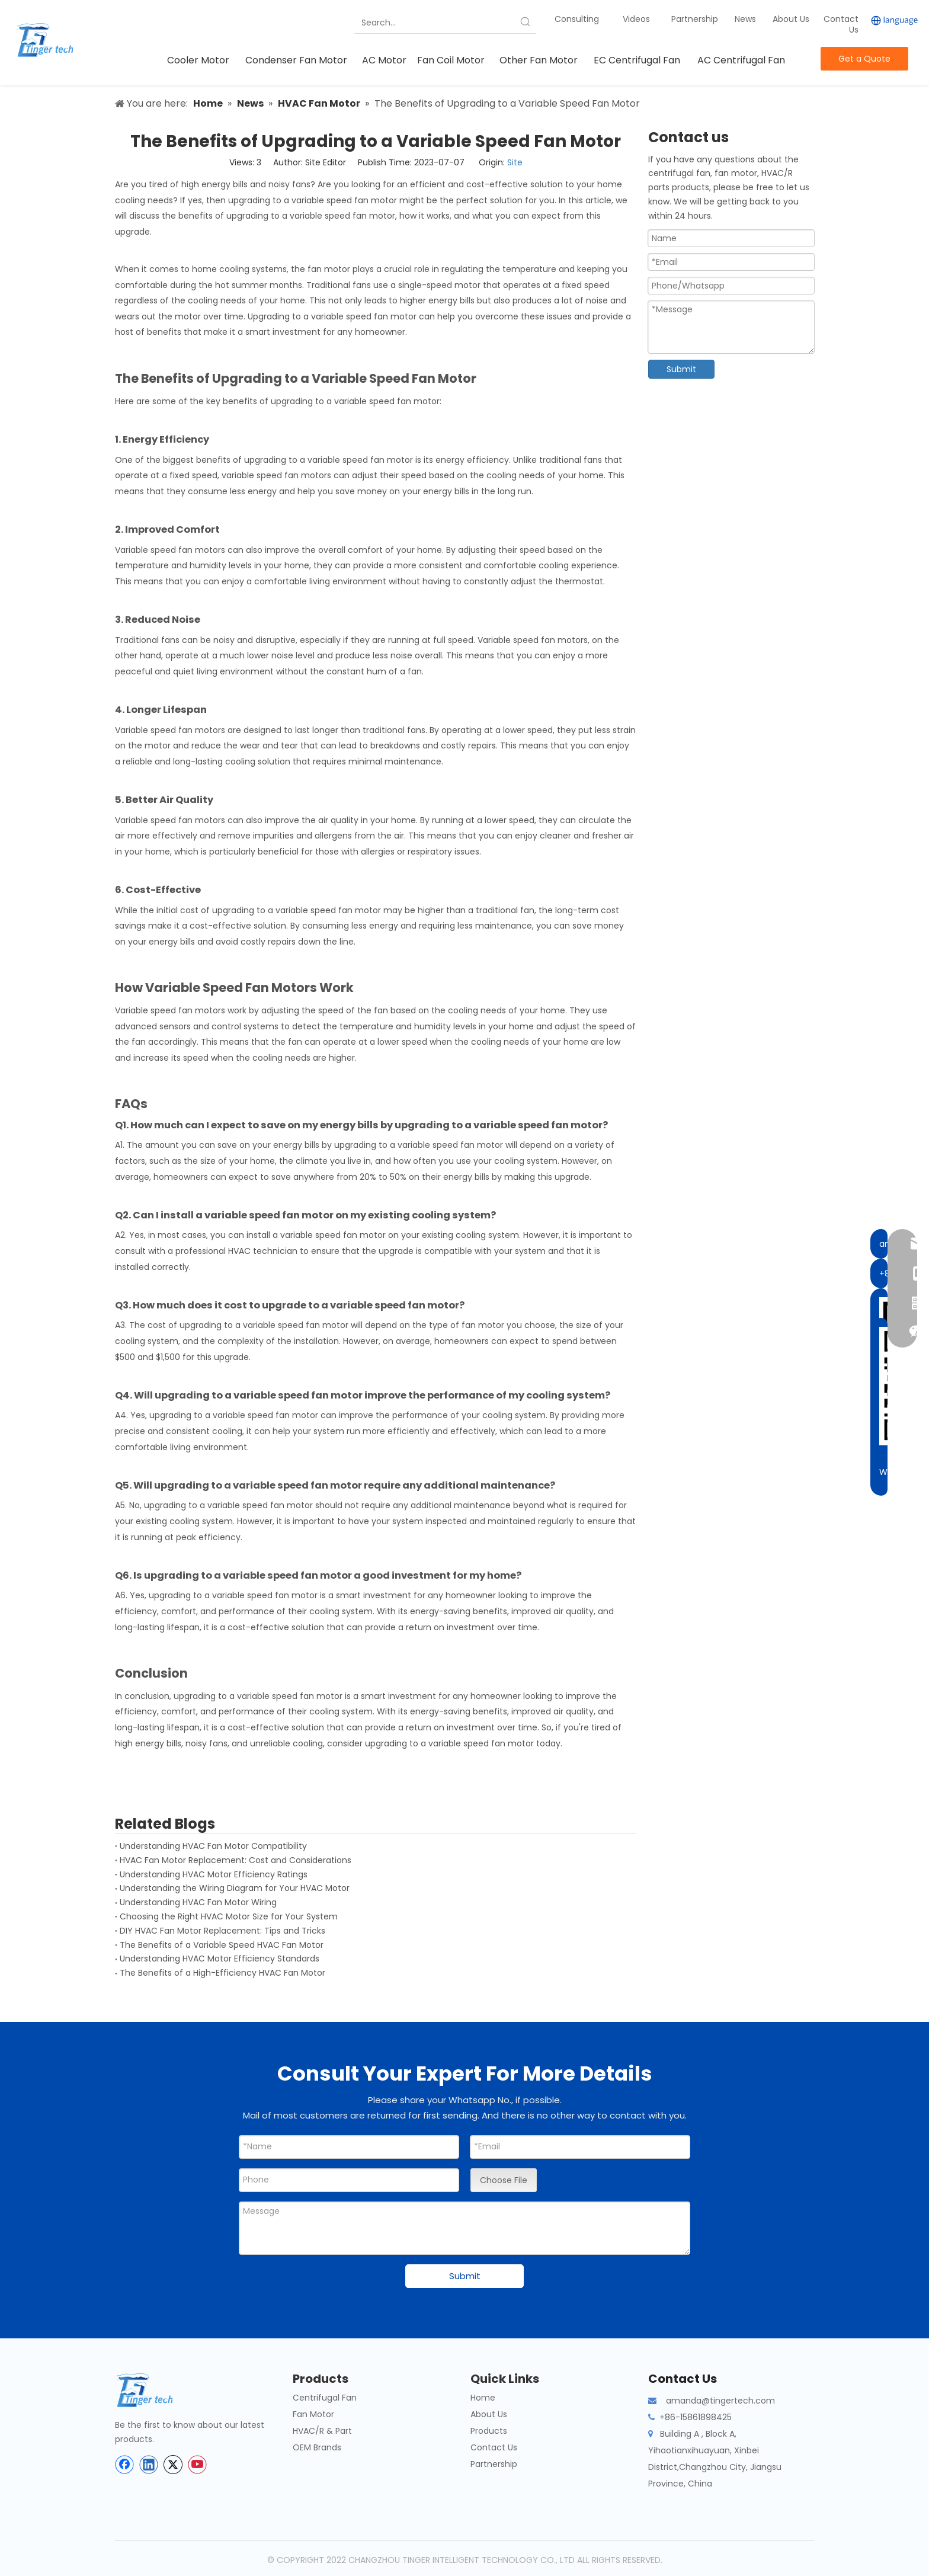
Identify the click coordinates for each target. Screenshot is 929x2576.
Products (488, 2431)
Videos (636, 19)
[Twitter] (173, 2464)
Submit (681, 369)
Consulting (577, 19)
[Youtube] (197, 2464)
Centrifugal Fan (325, 2398)
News (746, 19)
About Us (791, 19)
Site (515, 162)
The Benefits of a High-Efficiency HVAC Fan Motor (222, 1973)
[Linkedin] (148, 2464)
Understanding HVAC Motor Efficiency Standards (219, 1958)
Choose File (503, 2180)
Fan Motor (313, 2414)
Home (482, 2398)
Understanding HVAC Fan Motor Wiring (198, 1902)
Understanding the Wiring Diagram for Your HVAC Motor (235, 1888)
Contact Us (841, 24)
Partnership (695, 19)
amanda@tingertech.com (720, 2401)
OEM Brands (317, 2447)
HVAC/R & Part (322, 2431)
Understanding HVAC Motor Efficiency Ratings (213, 1874)
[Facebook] (124, 2464)
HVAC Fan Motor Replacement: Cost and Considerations (235, 1860)
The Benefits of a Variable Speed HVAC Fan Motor (221, 1945)
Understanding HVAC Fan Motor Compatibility (213, 1846)
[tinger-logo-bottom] (153, 2390)
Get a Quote (864, 59)
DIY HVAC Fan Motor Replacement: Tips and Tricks (222, 1931)
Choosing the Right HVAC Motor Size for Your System (229, 1916)
